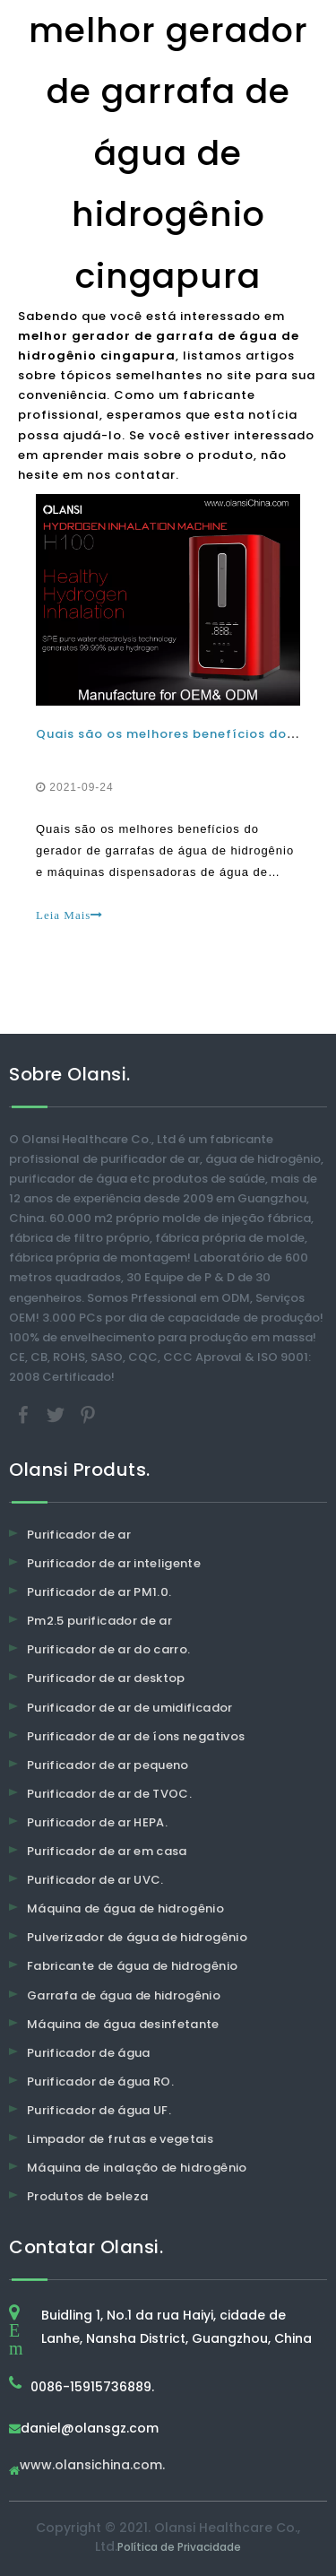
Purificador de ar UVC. (95, 1879)
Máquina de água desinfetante (123, 2024)
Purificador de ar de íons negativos (136, 1736)
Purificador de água (89, 2052)
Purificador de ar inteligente (114, 1563)
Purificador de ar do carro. (108, 1649)
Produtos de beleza (87, 2196)
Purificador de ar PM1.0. (99, 1591)
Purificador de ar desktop (106, 1678)
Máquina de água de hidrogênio (125, 1908)
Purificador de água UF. (99, 2110)
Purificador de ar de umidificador (130, 1707)
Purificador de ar (79, 1534)
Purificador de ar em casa (107, 1851)
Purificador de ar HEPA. (97, 1822)
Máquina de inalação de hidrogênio (137, 2167)
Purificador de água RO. (100, 2081)
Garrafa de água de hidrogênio (123, 1995)
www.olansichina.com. (92, 2466)
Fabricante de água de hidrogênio (132, 1965)
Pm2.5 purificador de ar (99, 1620)
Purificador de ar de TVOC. (109, 1793)
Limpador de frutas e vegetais (120, 2138)
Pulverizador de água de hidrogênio (137, 1937)
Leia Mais (69, 915)
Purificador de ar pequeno (108, 1765)
